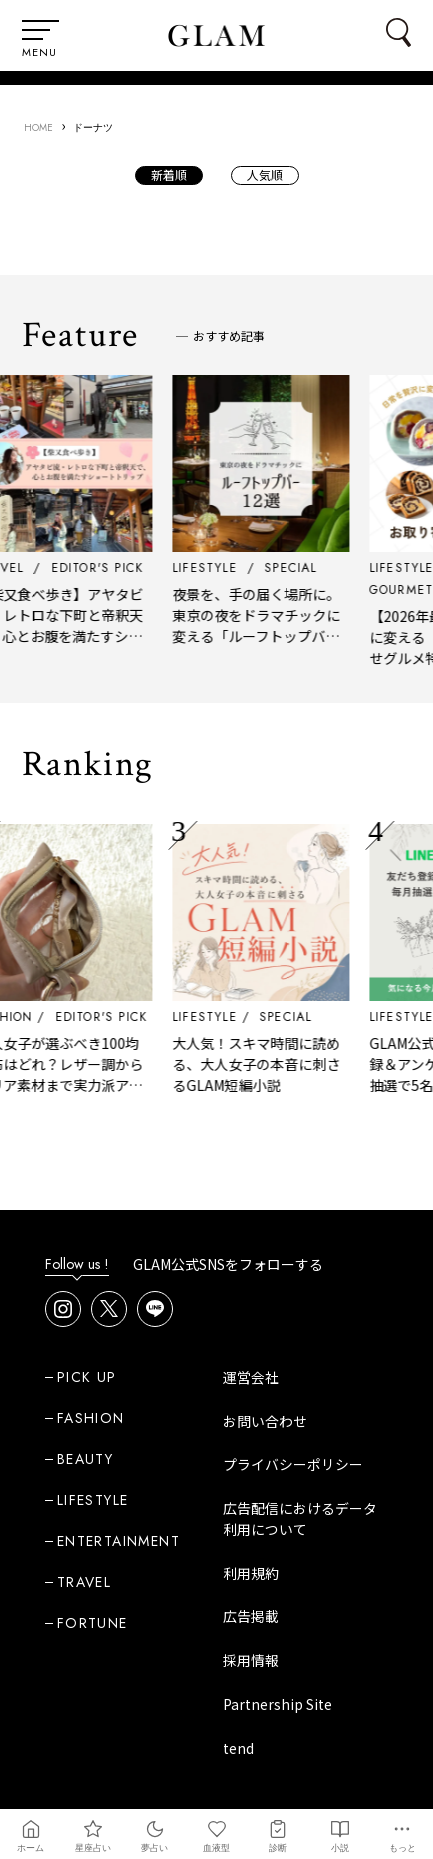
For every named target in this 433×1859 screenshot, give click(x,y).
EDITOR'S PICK (110, 1017)
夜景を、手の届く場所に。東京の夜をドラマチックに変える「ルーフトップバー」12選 (268, 625)
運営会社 (251, 1377)
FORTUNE (92, 1623)
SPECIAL (294, 1017)
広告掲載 (251, 1616)
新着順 (169, 174)
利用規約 (251, 1573)
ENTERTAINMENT (118, 1541)
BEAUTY (85, 1459)
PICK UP (87, 1377)
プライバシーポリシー (293, 1464)
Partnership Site (277, 1704)
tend (238, 1748)
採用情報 (251, 1660)
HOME (38, 127)
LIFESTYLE (213, 1017)
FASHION (91, 1418)
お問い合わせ (265, 1421)
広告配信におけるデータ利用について (300, 1518)
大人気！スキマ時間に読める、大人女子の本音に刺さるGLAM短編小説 (265, 1064)
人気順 (265, 174)
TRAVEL (84, 1582)
